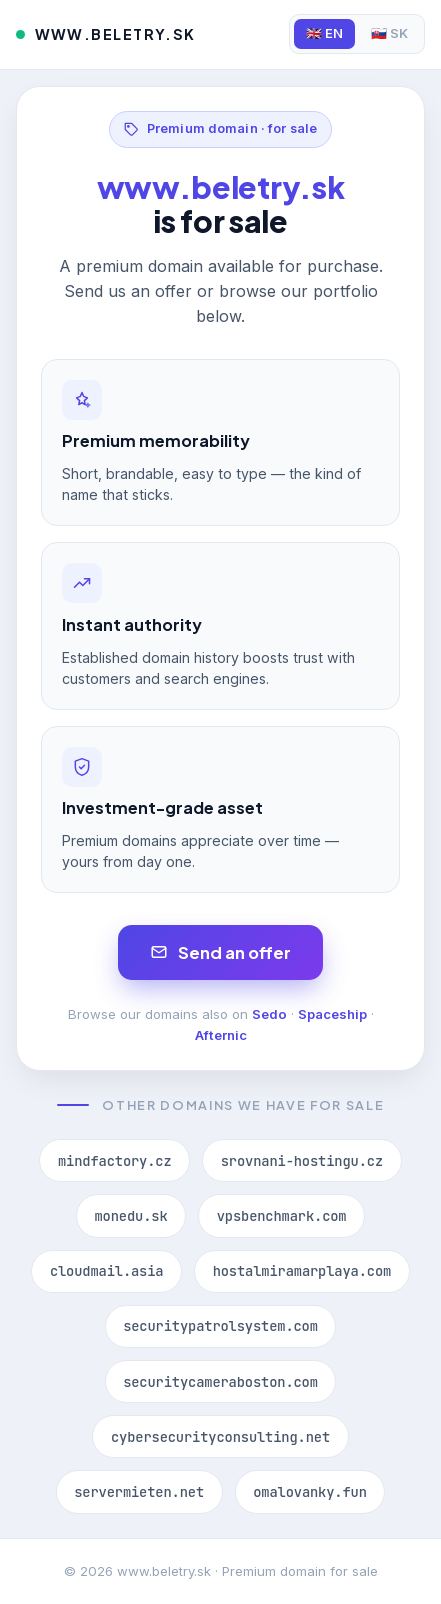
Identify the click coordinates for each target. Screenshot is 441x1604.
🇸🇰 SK (389, 33)
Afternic (221, 1035)
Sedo (269, 1014)
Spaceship (332, 1014)
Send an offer (220, 952)
